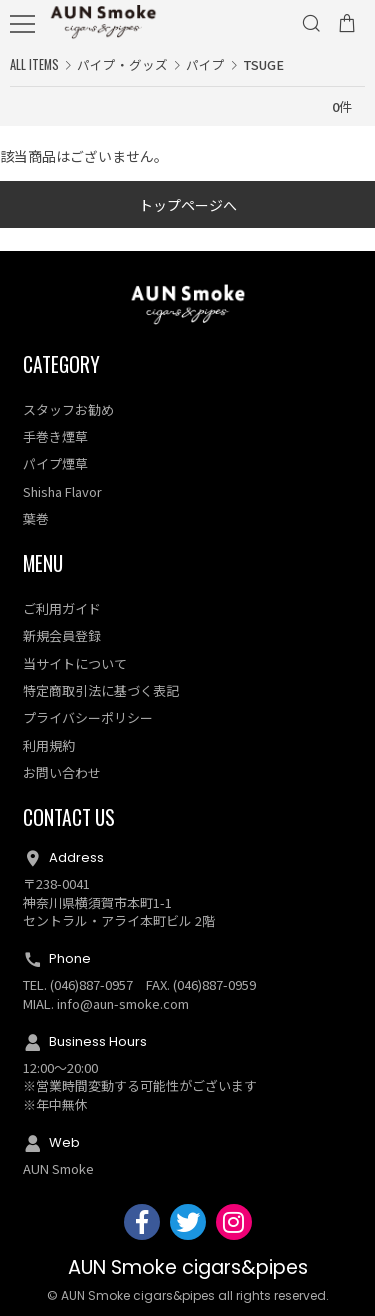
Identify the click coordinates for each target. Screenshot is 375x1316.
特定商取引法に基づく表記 (101, 690)
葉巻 (36, 518)
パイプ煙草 (55, 463)
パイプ (205, 64)
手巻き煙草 (55, 436)
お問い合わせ (62, 772)
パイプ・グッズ (122, 64)
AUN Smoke (58, 1168)
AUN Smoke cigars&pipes (188, 1267)
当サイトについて (75, 663)
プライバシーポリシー (88, 717)
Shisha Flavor (62, 491)
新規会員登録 (62, 635)
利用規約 (49, 745)
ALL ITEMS (34, 64)
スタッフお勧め (68, 409)
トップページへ (188, 205)
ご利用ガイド (62, 608)
